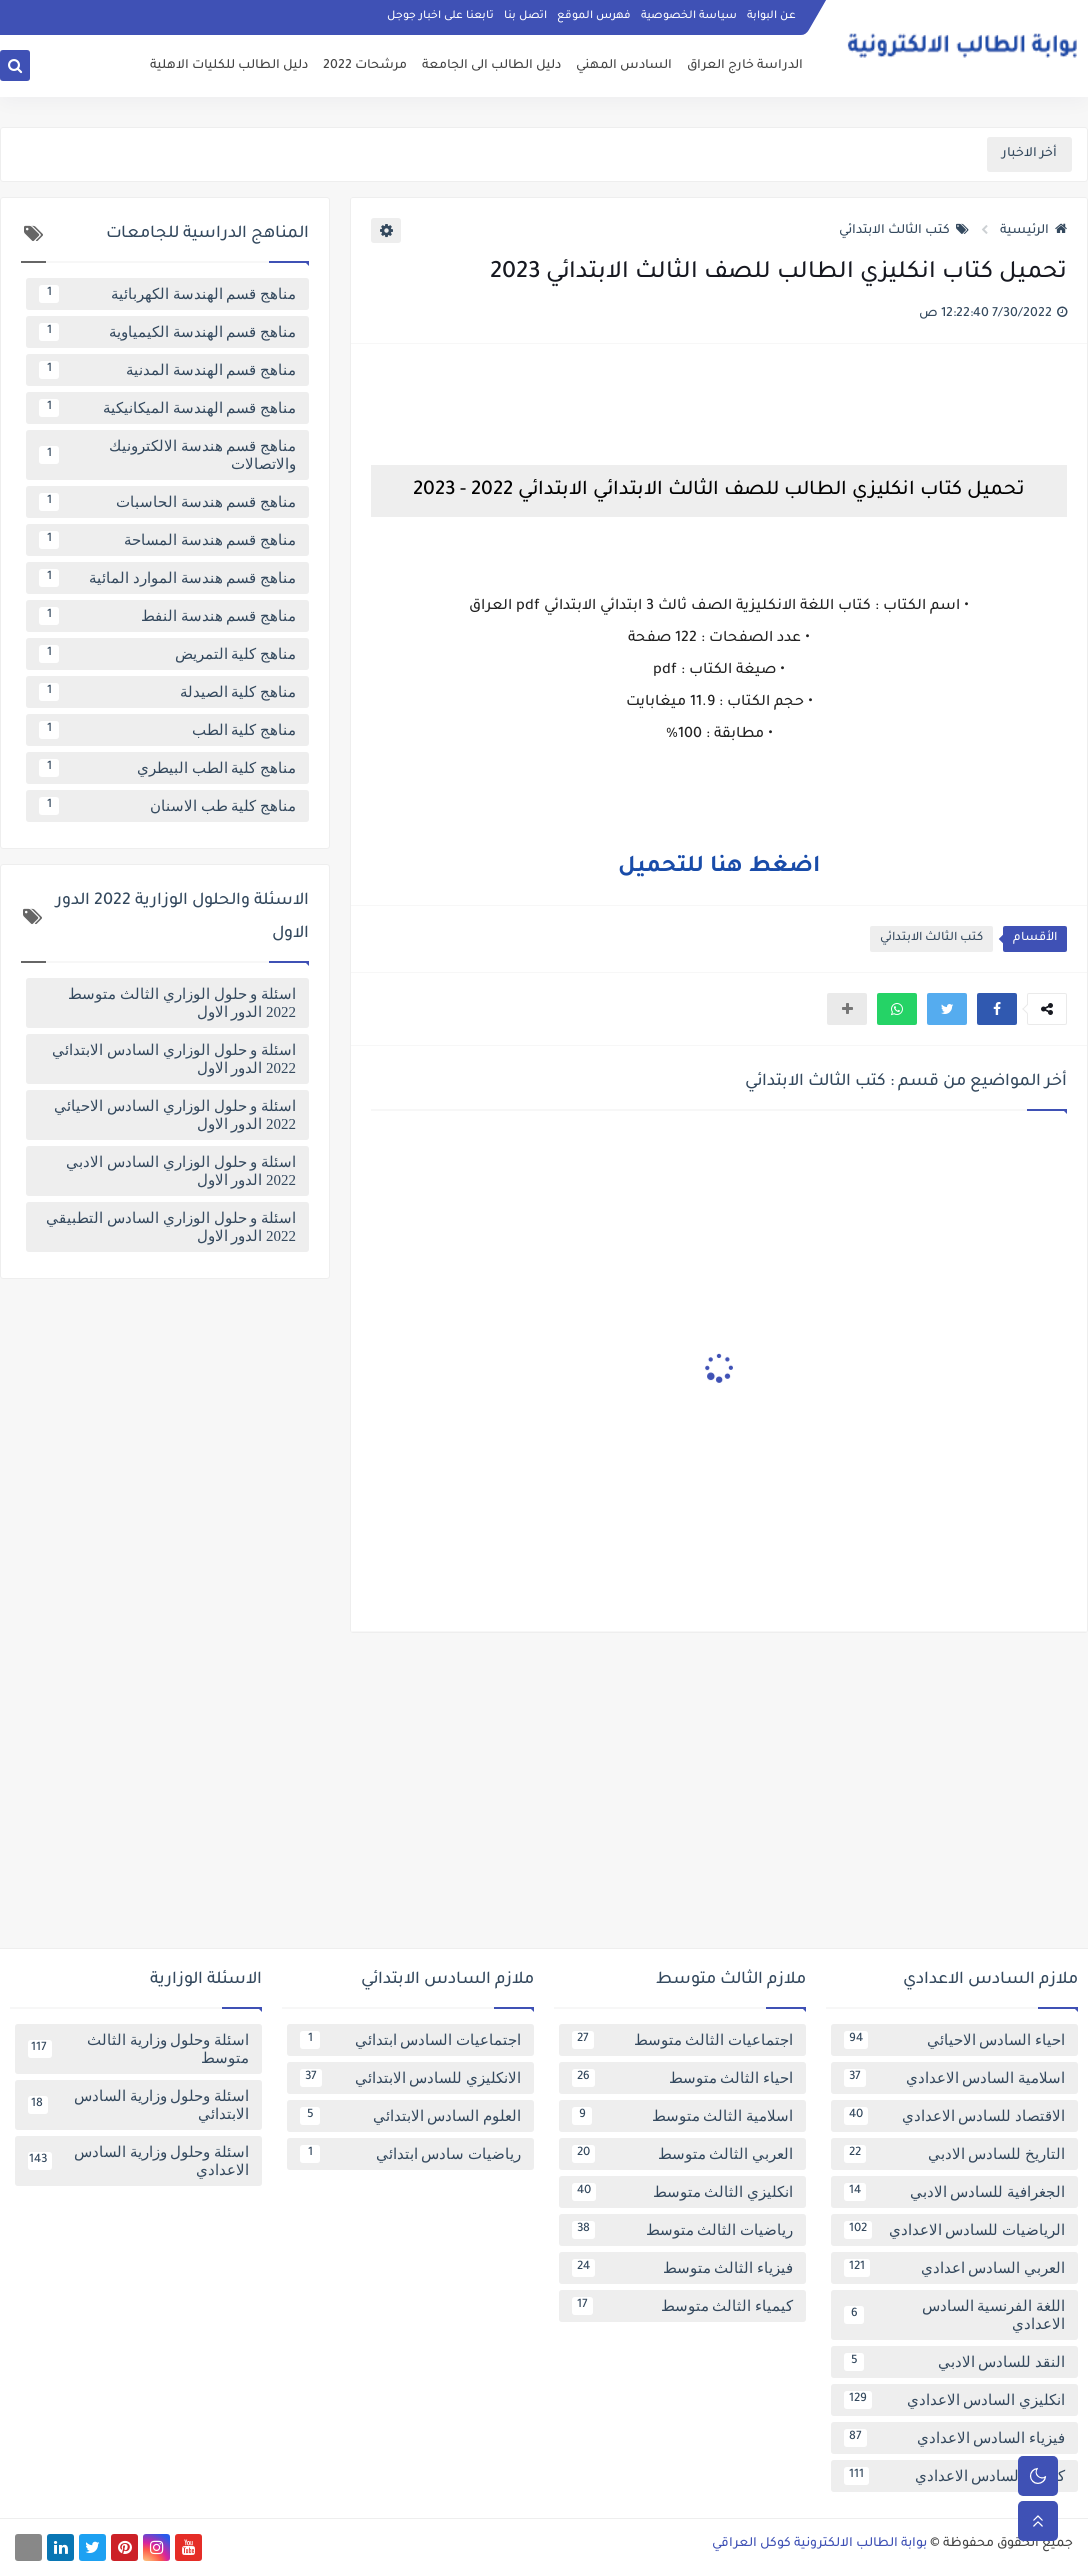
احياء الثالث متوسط (682, 2078)
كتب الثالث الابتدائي (904, 231)
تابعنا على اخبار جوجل (440, 16)
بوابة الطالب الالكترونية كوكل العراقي (819, 2544)
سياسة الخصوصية (689, 16)
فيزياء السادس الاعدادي (954, 2438)
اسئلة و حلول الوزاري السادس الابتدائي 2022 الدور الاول (174, 1059)
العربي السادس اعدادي (954, 2268)
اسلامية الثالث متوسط (682, 2116)
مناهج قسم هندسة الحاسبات (167, 502)
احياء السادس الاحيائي (954, 2040)
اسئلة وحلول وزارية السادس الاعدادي (138, 2161)
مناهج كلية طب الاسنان (167, 806)
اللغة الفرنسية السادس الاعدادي (954, 2315)
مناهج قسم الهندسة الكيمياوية (167, 332)
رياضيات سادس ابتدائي (410, 2154)
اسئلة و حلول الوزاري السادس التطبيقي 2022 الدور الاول (171, 1227)
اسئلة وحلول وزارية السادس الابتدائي (138, 2105)
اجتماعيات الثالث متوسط (682, 2040)
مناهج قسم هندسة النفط (167, 616)
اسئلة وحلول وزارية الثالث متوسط (138, 2049)
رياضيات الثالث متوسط (682, 2230)
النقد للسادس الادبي (954, 2362)
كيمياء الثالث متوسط (682, 2306)
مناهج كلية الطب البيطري (167, 768)
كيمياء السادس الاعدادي (954, 2476)
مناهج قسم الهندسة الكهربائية (167, 294)
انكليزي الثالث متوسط (682, 2192)
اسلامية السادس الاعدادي (954, 2078)
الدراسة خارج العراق (745, 66)
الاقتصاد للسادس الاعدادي (954, 2116)
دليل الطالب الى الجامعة (491, 66)
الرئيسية (1033, 231)
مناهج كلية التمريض (167, 654)
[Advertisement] (544, 1798)
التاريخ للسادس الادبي (954, 2154)
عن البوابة (771, 16)
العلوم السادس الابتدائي (410, 2116)
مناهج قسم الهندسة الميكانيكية (167, 408)
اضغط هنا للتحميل (719, 868)
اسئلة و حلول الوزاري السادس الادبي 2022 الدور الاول (181, 1171)
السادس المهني (624, 66)
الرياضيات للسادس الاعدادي (954, 2230)
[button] (997, 1009)
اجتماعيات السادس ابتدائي (410, 2040)
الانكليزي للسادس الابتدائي (410, 2078)
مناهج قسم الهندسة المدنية (167, 370)
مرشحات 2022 (365, 66)
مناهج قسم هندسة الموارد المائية (167, 578)
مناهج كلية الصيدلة (167, 692)
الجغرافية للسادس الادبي (954, 2192)
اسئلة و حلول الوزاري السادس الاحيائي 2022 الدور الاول (175, 1115)
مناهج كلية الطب (167, 730)
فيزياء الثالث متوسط (682, 2268)
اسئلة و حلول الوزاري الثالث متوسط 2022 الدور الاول (182, 1003)
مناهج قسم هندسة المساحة (167, 540)
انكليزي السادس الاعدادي (954, 2400)
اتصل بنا (525, 16)
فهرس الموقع (594, 16)
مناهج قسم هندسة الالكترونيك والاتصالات (167, 455)
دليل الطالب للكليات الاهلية (229, 66)
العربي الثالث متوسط (682, 2154)
